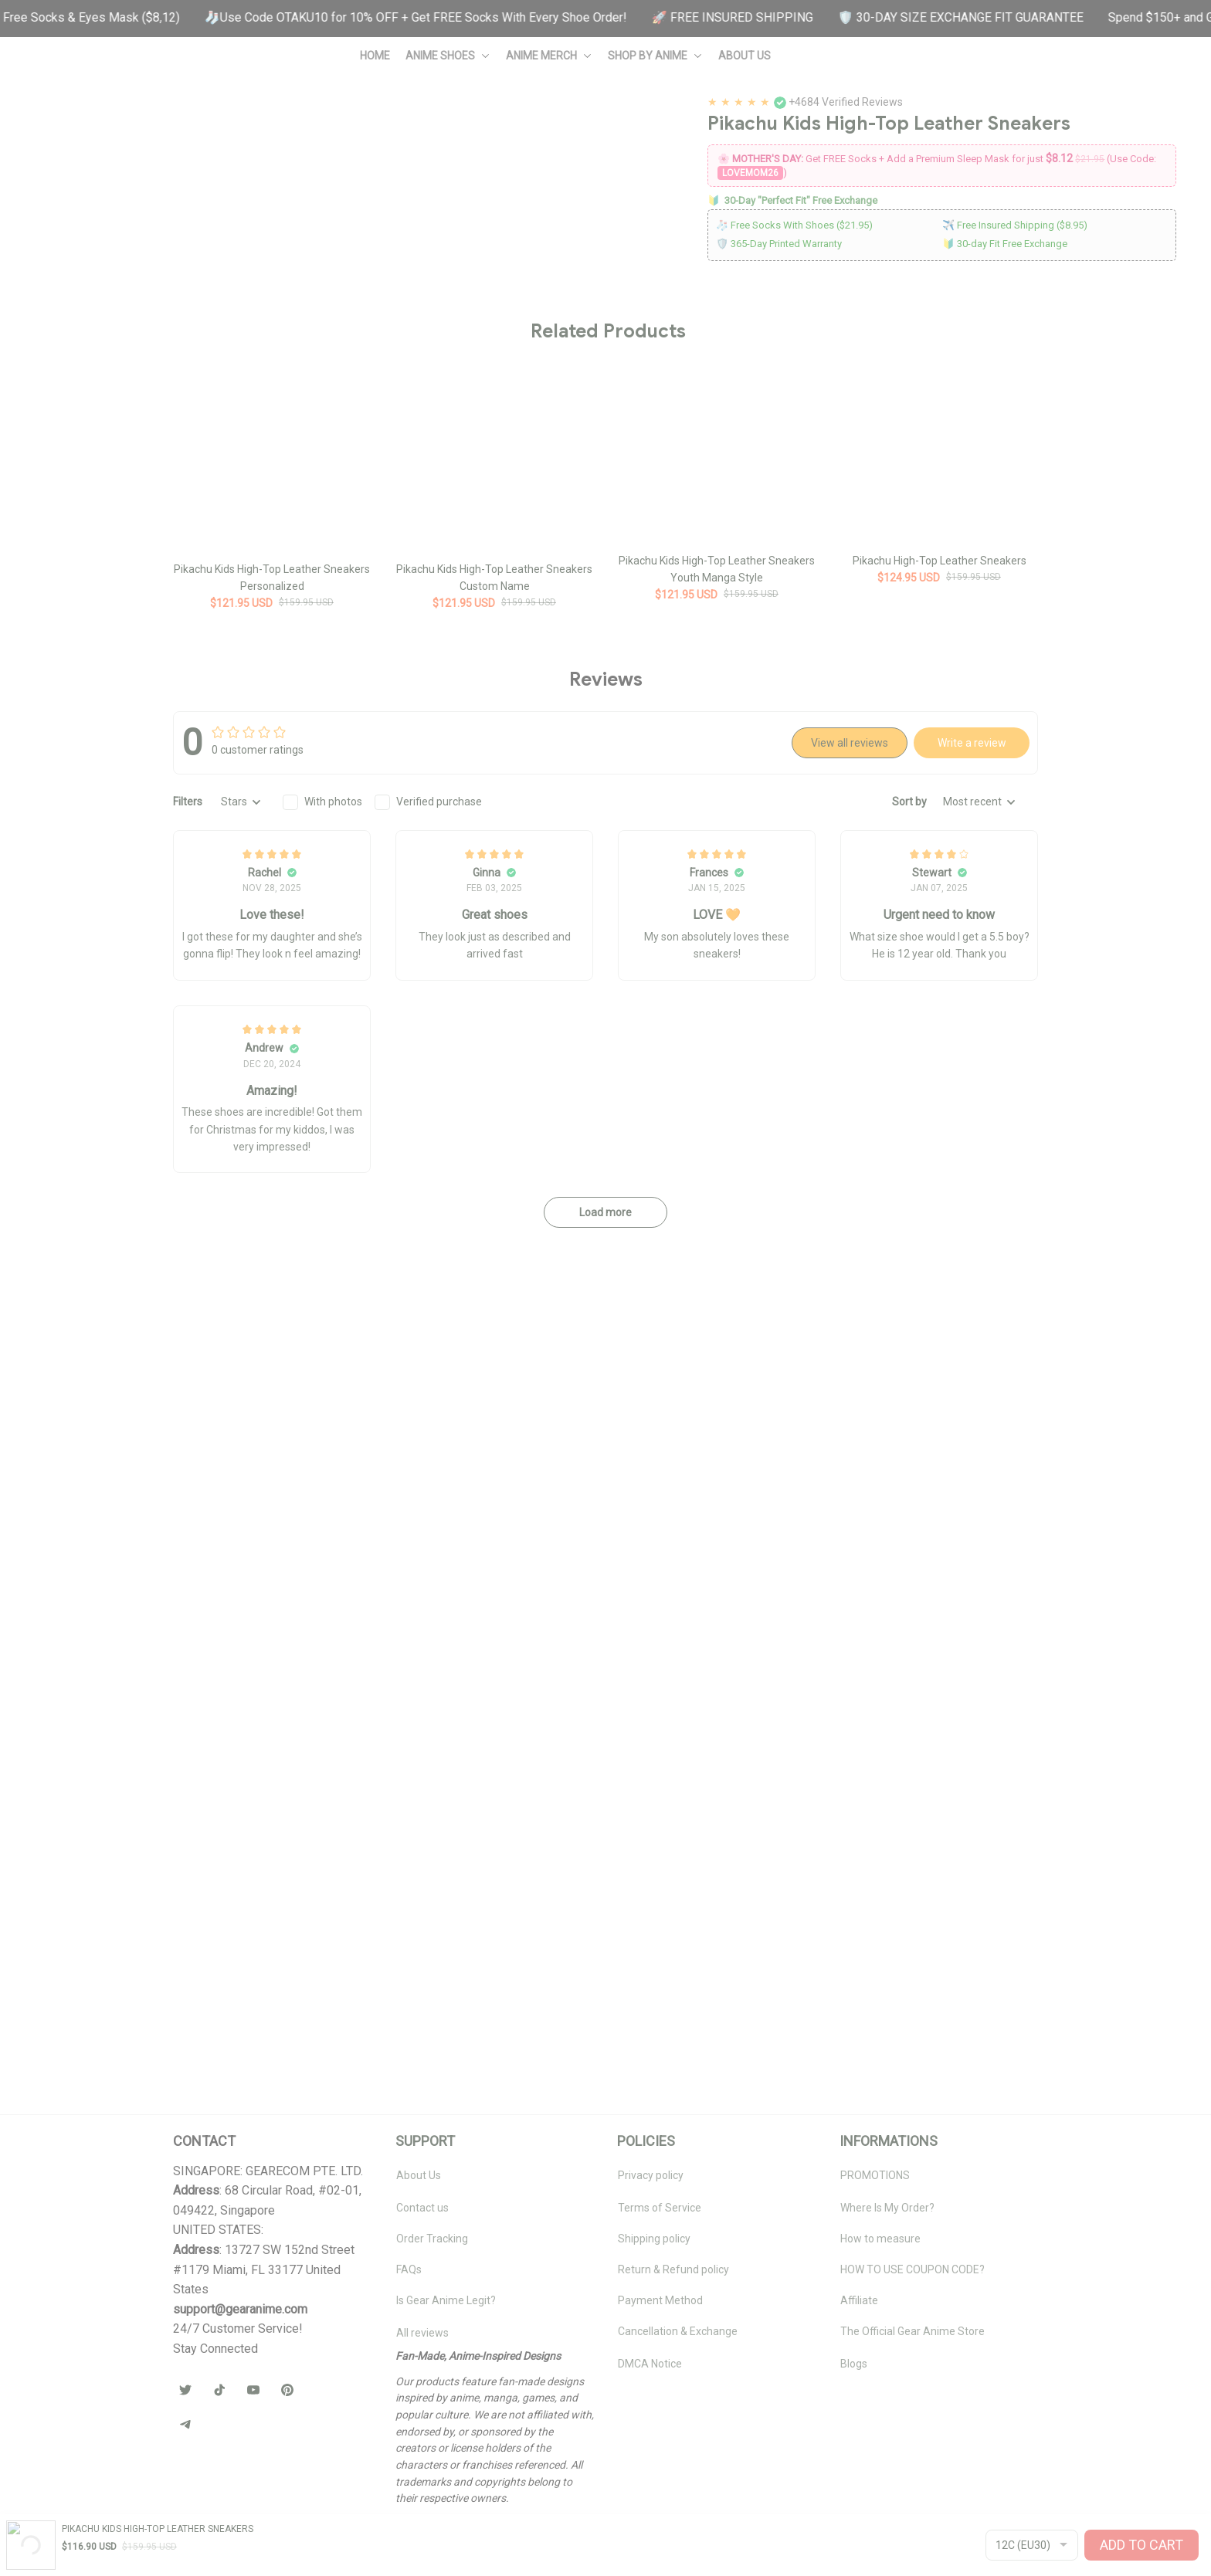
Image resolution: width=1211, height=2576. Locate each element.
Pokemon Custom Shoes (140, 126)
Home (49, 126)
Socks (876, 423)
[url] (240, 2439)
